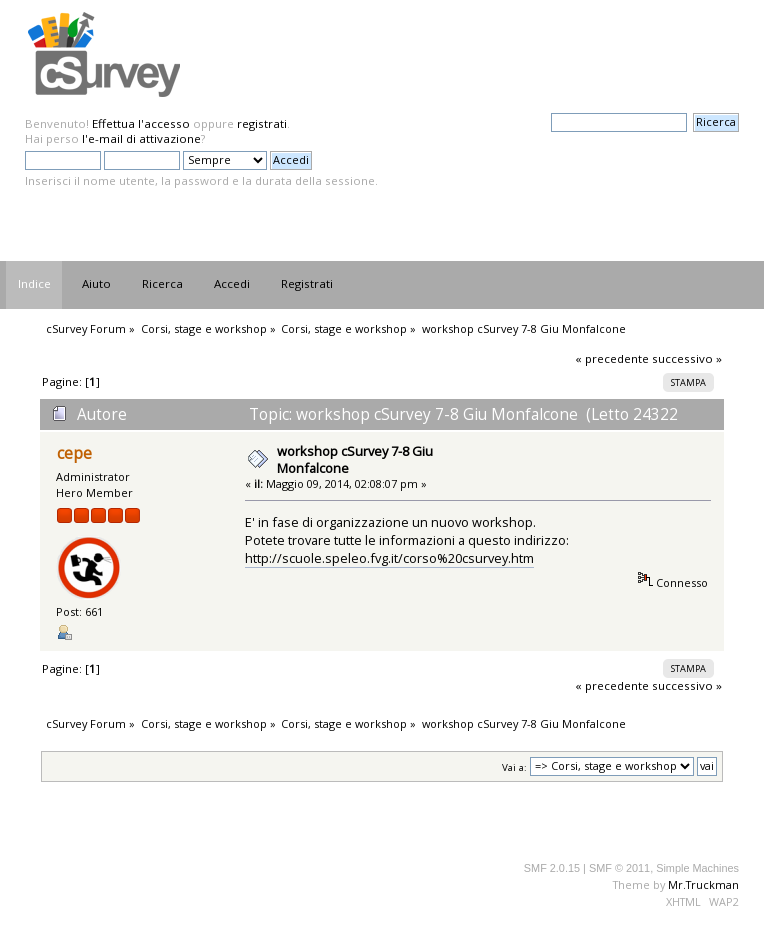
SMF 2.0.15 (552, 868)
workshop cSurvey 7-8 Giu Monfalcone (355, 459)
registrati (262, 123)
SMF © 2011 (619, 868)
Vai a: (514, 766)
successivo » (687, 358)
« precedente (612, 358)
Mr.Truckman (703, 884)
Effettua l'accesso (141, 123)
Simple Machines (697, 868)
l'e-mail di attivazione (141, 138)
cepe (74, 453)
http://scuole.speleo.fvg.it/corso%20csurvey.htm (389, 558)
